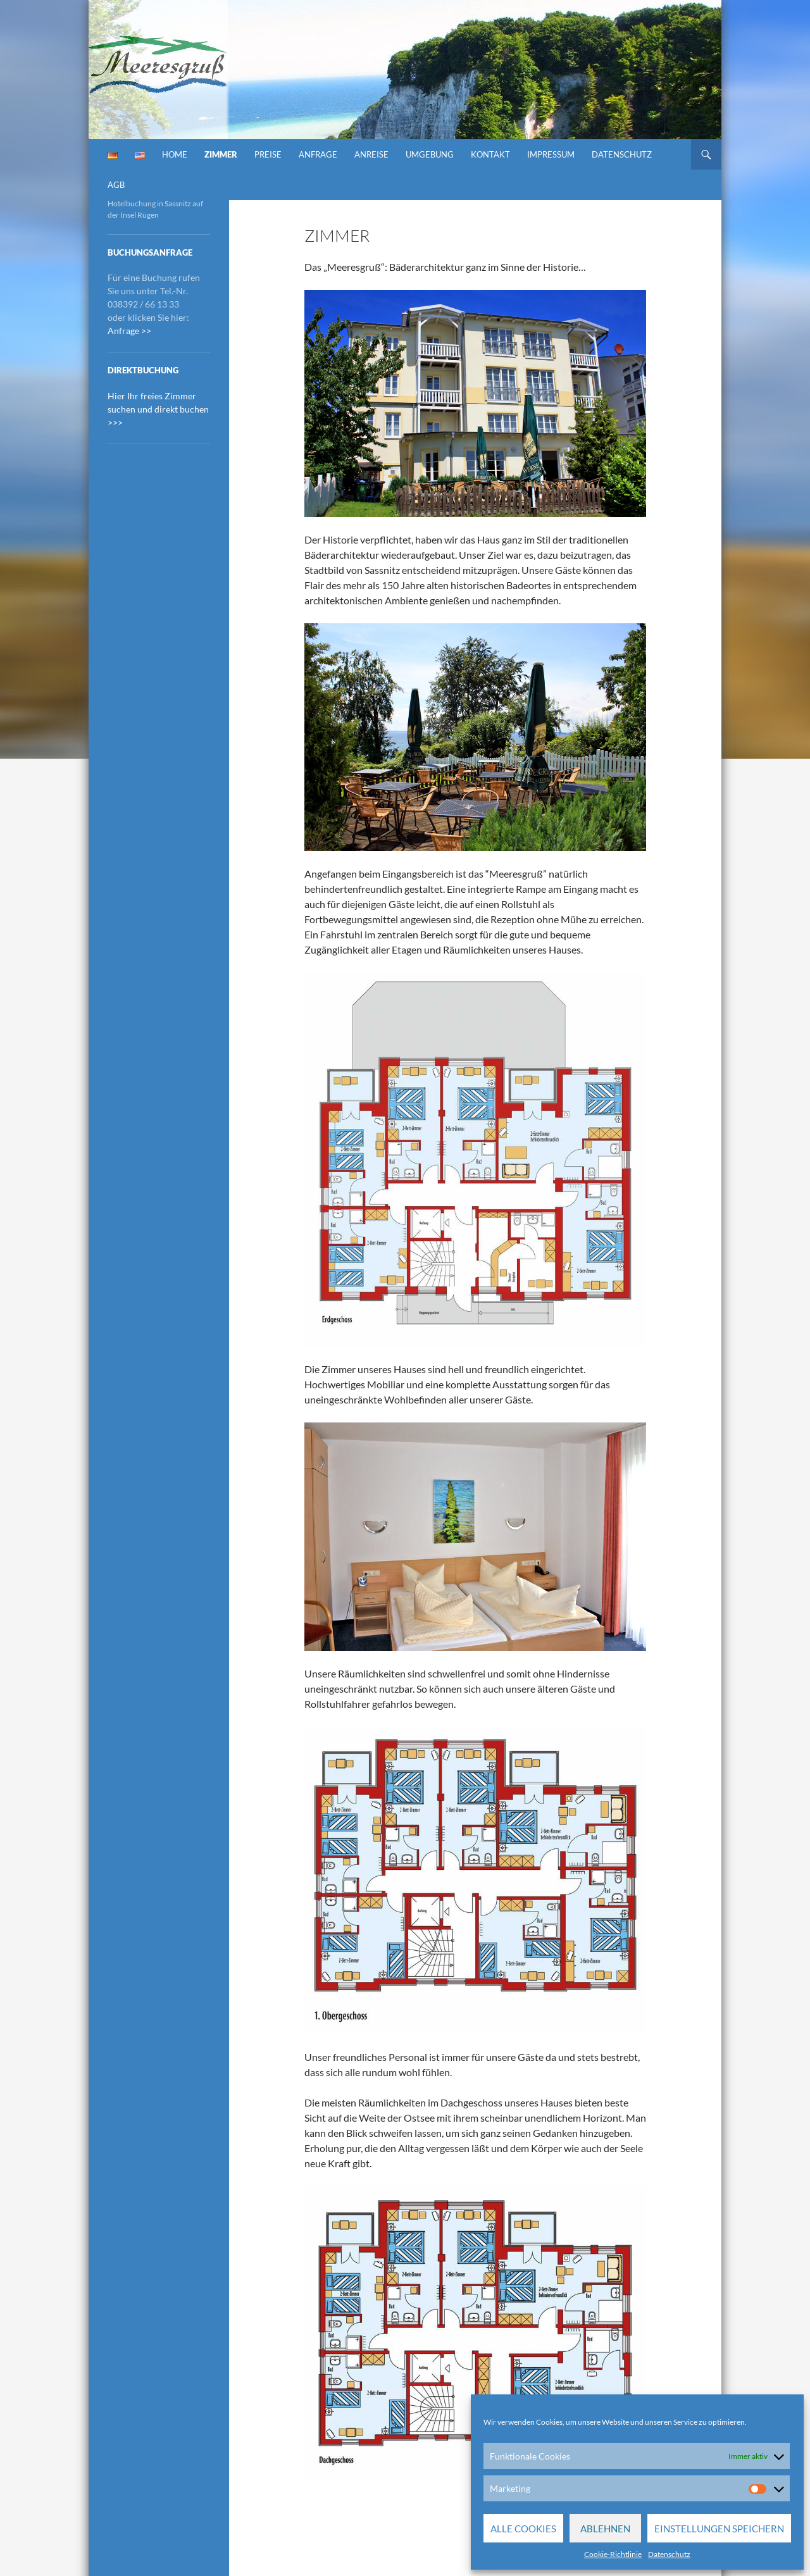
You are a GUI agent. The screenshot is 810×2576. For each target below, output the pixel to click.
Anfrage (318, 154)
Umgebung (430, 154)
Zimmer (220, 154)
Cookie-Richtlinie (613, 2554)
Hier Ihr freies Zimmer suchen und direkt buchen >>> (158, 409)
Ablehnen (605, 2528)
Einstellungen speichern (719, 2528)
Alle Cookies (523, 2528)
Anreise (371, 154)
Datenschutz (669, 2554)
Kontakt (490, 154)
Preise (268, 154)
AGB (116, 185)
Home (174, 154)
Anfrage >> (129, 330)
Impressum (551, 154)
